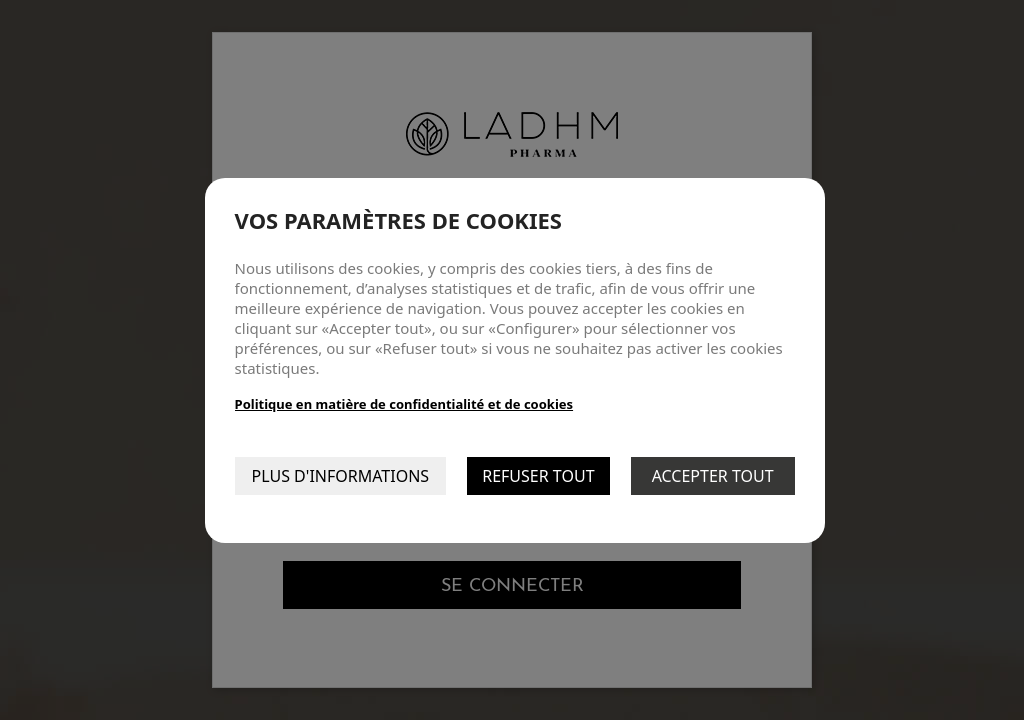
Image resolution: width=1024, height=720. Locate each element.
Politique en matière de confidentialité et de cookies (404, 404)
